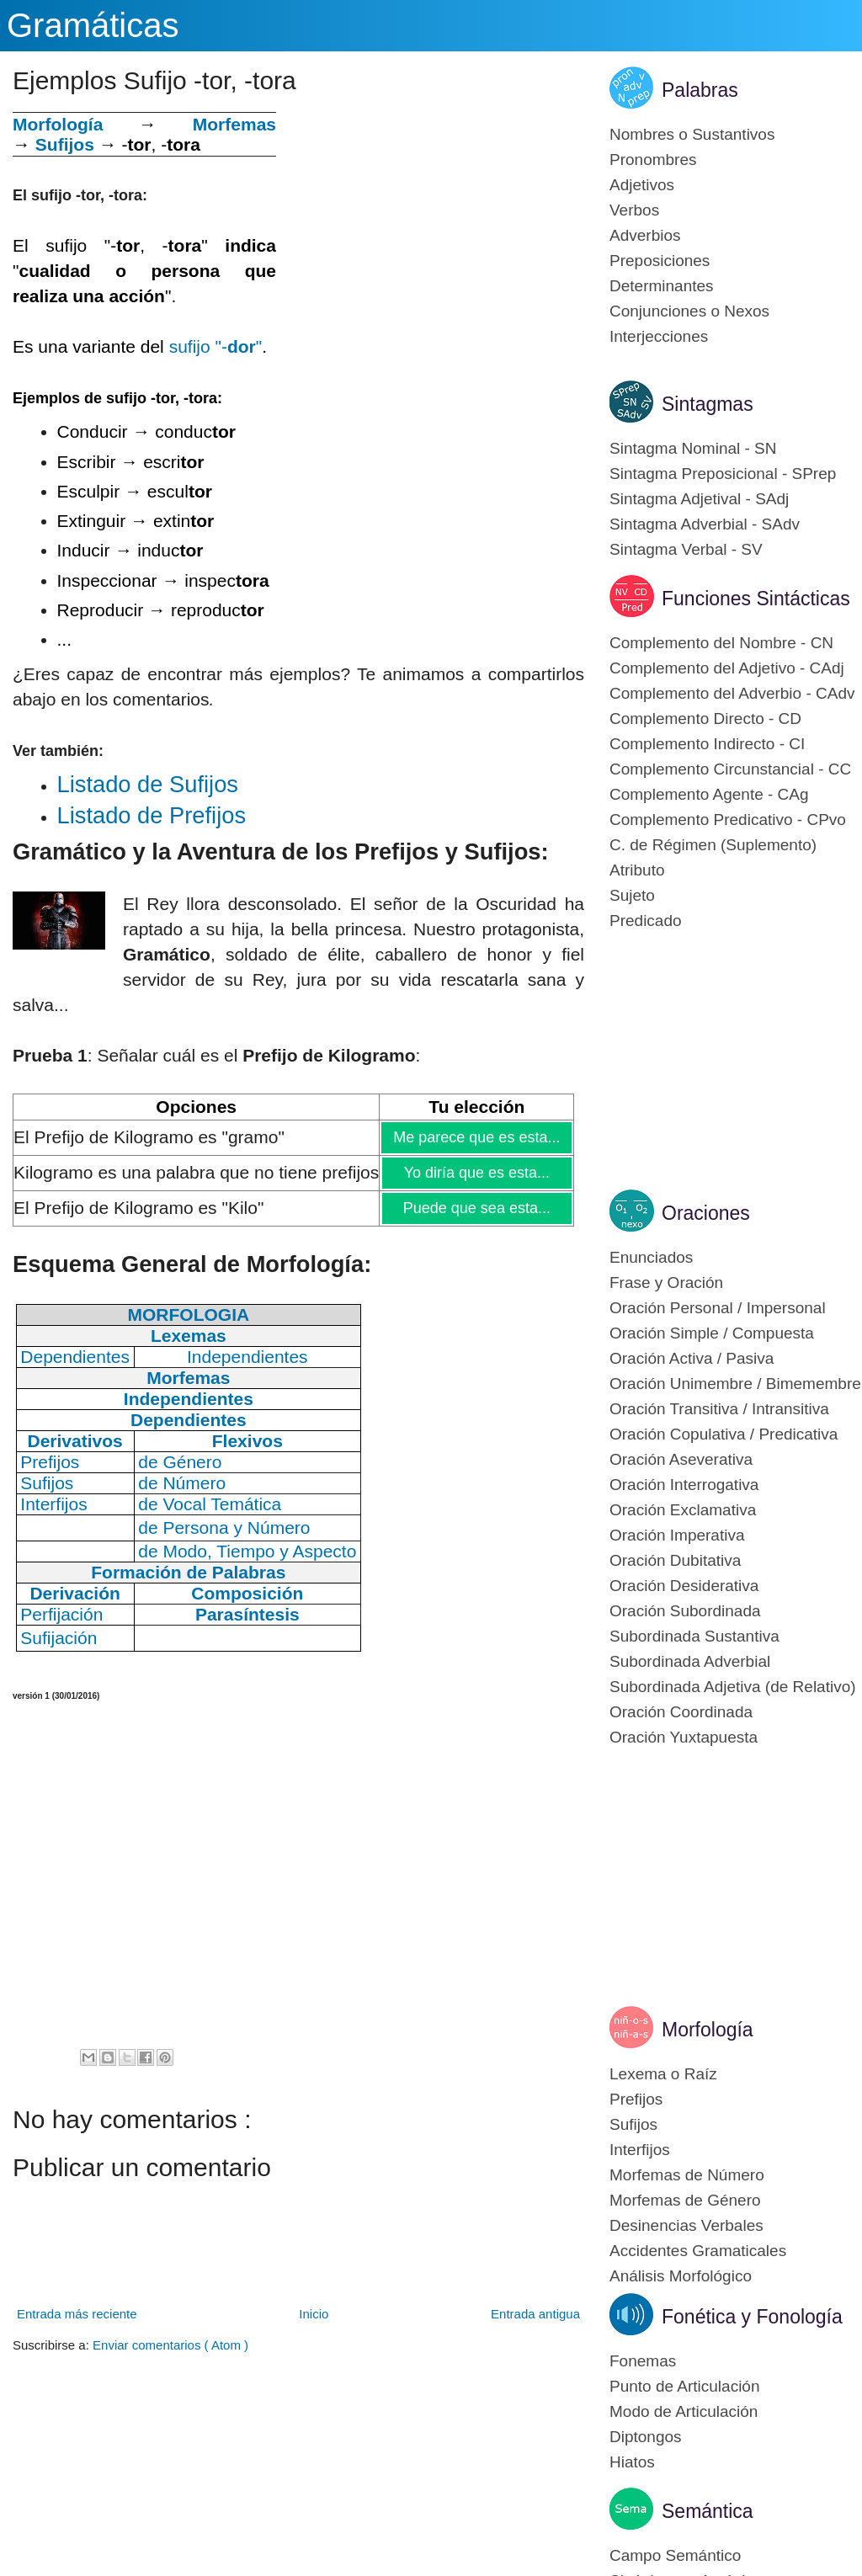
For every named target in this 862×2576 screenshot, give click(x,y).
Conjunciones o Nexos (689, 311)
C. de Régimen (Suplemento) (713, 845)
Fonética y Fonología (752, 2317)
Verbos (634, 210)
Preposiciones (659, 260)
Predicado (645, 920)
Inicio (313, 2314)
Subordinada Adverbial (689, 1661)
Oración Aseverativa (681, 1459)
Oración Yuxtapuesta (683, 1737)
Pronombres (653, 159)
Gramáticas (93, 25)
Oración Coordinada (681, 1712)
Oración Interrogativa (683, 1484)
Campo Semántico (675, 2555)
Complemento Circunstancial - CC (730, 769)
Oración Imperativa (677, 1535)
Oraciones (706, 1213)
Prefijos (635, 2099)
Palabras (700, 90)
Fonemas (642, 2361)
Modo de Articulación (683, 2411)
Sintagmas (707, 404)
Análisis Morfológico (680, 2276)
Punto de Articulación (684, 2386)
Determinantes (661, 286)
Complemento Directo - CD (705, 718)
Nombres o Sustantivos (691, 134)
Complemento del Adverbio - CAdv (731, 693)
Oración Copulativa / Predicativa (723, 1434)
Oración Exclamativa (682, 1510)
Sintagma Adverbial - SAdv (704, 524)
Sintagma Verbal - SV (686, 549)
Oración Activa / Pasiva (691, 1358)
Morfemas (234, 124)
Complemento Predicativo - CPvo (727, 819)
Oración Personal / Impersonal (717, 1308)
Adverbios (645, 235)
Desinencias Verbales (686, 2225)
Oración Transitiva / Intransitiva (719, 1409)
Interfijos (639, 2149)
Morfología (707, 2030)
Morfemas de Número (686, 2175)
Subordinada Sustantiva (694, 1636)
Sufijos (64, 144)
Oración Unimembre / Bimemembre (735, 1383)
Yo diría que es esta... (477, 1172)
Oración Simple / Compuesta (711, 1333)
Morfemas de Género (685, 2200)
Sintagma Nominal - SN (693, 448)
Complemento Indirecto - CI (707, 744)
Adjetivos (641, 185)
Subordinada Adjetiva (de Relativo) (732, 1686)
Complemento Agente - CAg (709, 794)
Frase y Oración (666, 1282)
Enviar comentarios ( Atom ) (170, 2345)
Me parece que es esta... (476, 1137)
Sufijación (58, 1637)
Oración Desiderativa (683, 1585)
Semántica (707, 2511)
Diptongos (645, 2437)
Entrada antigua (535, 2314)
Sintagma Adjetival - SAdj (699, 499)
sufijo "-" (216, 346)
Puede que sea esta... (476, 1208)
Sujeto (632, 895)
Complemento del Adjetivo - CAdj (726, 668)
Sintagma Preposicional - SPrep (722, 473)
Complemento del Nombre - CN (721, 643)
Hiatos (632, 2462)
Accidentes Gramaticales (697, 2250)
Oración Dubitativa (675, 1560)
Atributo (636, 870)
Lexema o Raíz (663, 2074)
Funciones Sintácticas (756, 598)
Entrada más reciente (77, 2314)
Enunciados (651, 1257)
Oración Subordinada (685, 1611)
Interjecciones (658, 336)
